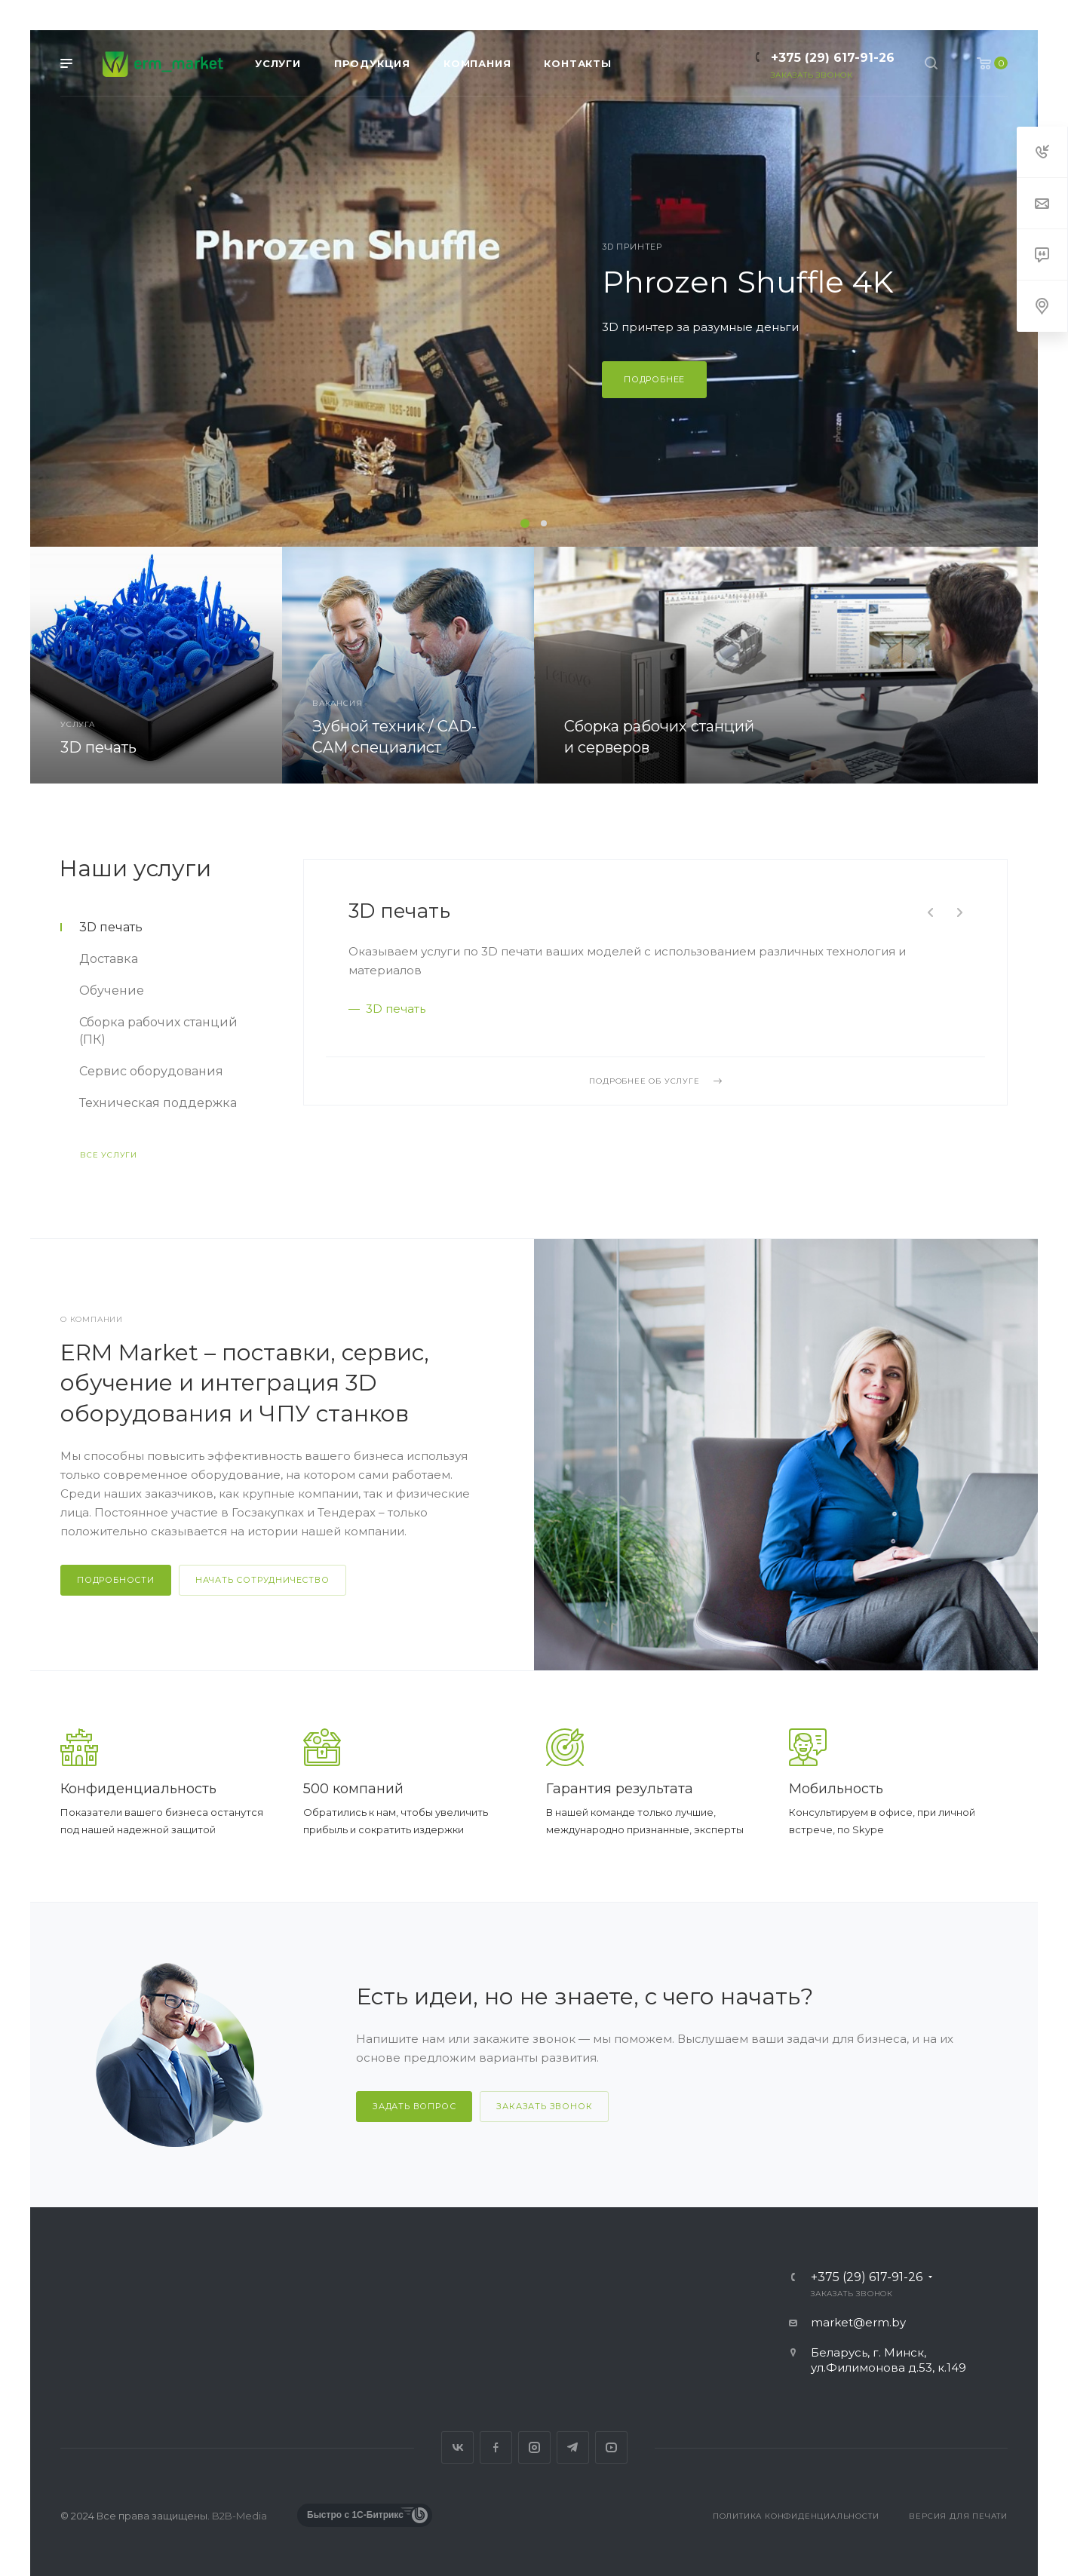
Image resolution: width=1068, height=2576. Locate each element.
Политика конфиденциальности (796, 2516)
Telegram (573, 2447)
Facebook (496, 2447)
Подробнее (654, 379)
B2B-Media (239, 2516)
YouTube (611, 2447)
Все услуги (108, 1155)
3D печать (399, 911)
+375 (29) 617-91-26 (833, 58)
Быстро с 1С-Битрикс (355, 2515)
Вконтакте (457, 2447)
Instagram (534, 2447)
